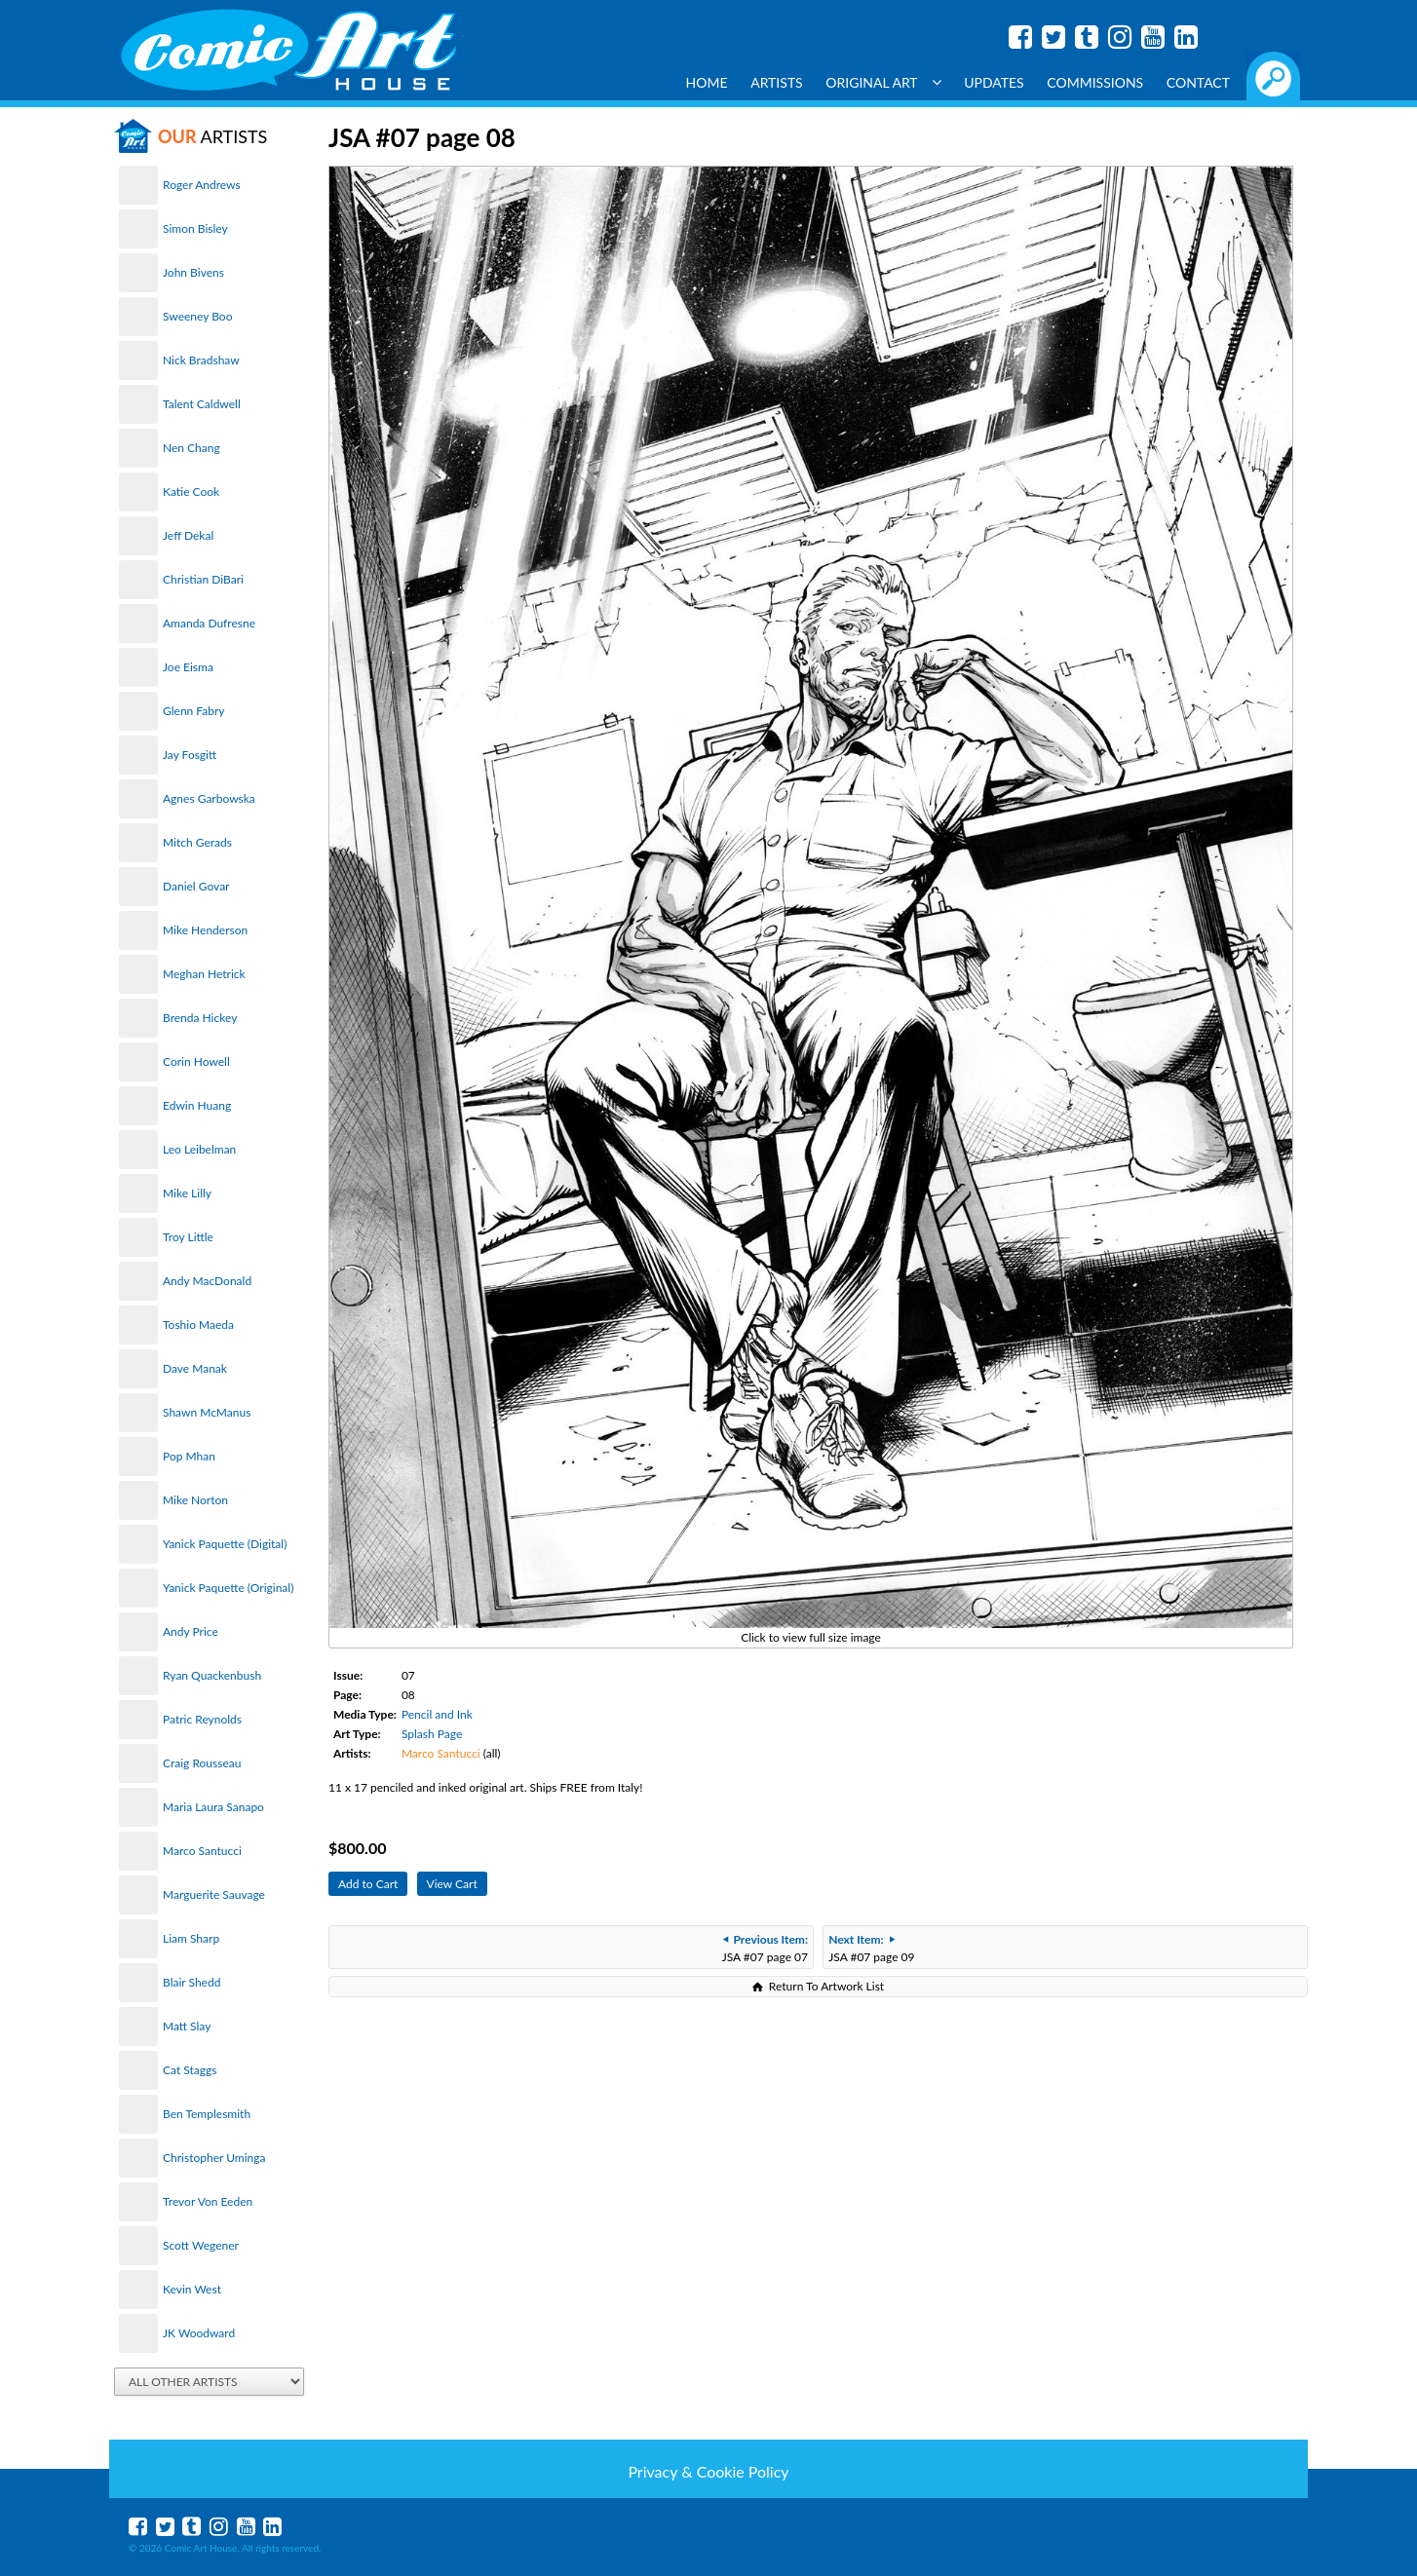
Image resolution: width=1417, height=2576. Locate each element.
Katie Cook (191, 491)
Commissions (1095, 82)
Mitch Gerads (197, 842)
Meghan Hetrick (204, 973)
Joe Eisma (188, 667)
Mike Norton (195, 1500)
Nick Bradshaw (201, 360)
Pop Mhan (189, 1456)
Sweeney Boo (197, 316)
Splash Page (432, 1733)
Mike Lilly (187, 1193)
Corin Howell (196, 1061)
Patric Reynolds (202, 1719)
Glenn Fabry (194, 710)
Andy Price (190, 1631)
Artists (776, 82)
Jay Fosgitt (189, 754)
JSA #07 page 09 (871, 1948)
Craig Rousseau (202, 1763)
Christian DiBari (203, 579)
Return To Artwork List (826, 1986)
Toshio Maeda (198, 1324)
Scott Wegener (201, 2245)
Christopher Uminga (214, 2157)
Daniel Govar (196, 886)
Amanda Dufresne (209, 623)
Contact (1198, 82)
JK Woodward (199, 2333)
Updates (994, 82)
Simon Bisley (195, 228)
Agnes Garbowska (209, 798)
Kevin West (192, 2289)
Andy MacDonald (207, 1280)
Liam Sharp (191, 1938)
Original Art (882, 82)
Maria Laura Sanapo (213, 1806)
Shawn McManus (206, 1412)
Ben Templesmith (206, 2113)
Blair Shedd (191, 1982)
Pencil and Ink (437, 1714)
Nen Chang (191, 447)
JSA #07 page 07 (765, 1948)
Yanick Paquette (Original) (228, 1587)
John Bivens (193, 272)
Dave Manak (195, 1368)
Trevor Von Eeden (207, 2201)
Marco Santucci (202, 1850)
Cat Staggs (189, 2070)
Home (707, 82)
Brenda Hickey (200, 1017)
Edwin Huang (197, 1105)
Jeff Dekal (188, 535)
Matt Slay (187, 2026)
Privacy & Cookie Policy (708, 2471)
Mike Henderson (205, 930)
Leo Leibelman (199, 1149)
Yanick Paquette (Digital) (225, 1543)
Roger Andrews (202, 184)
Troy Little (188, 1237)
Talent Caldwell (202, 404)
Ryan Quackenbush (212, 1675)
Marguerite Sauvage (214, 1894)
